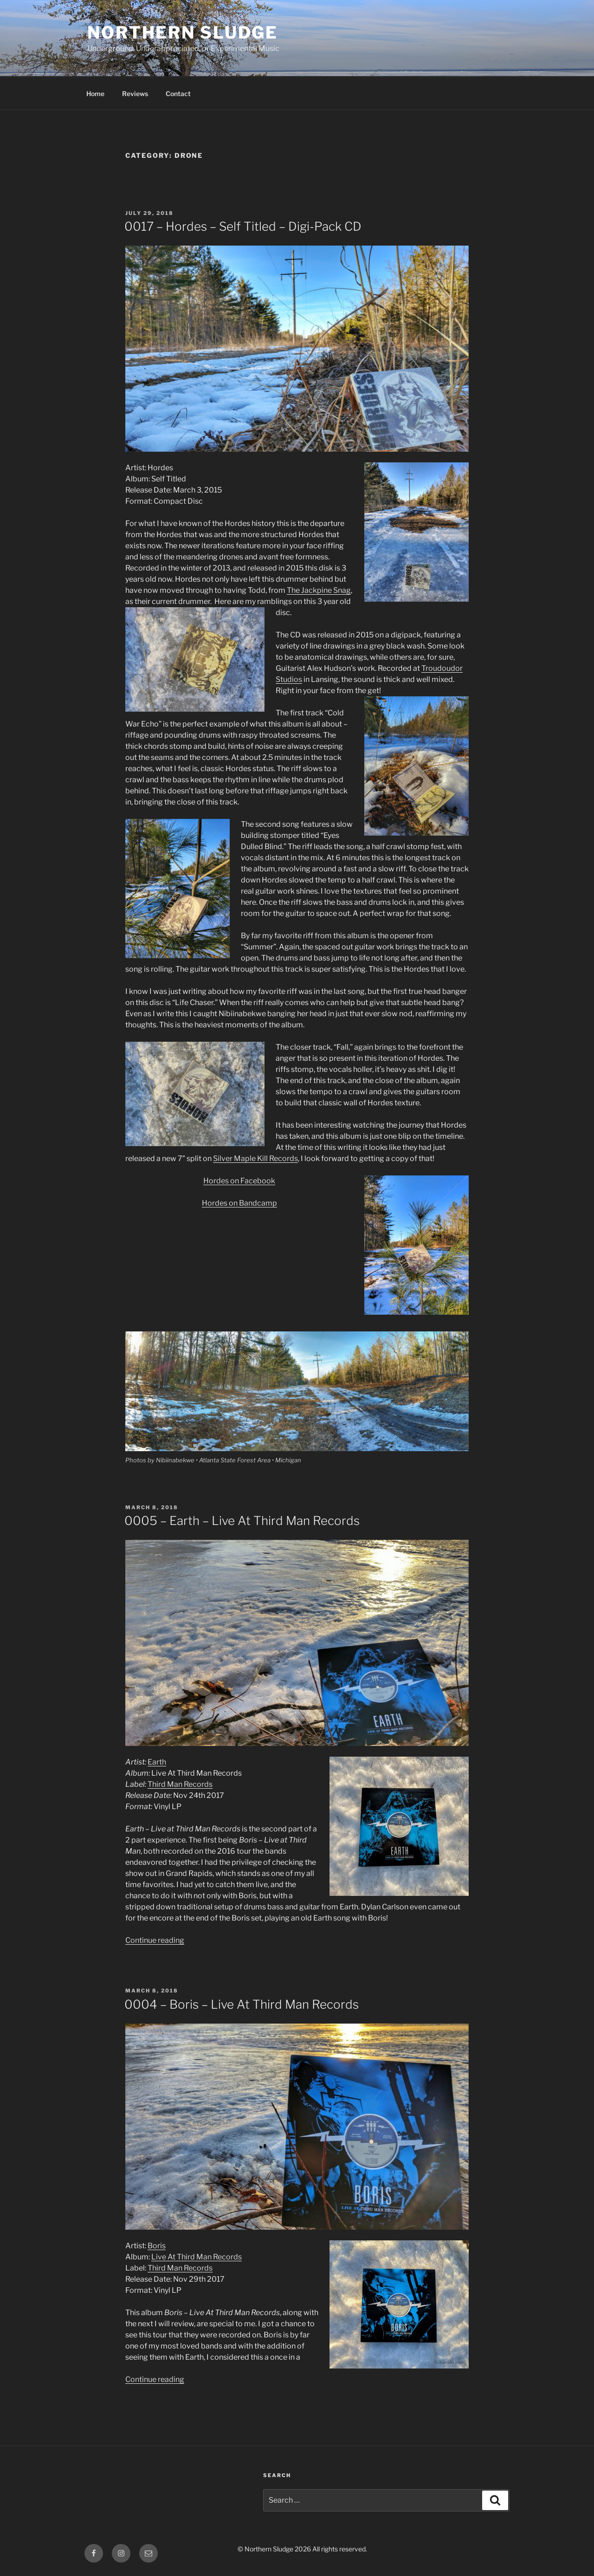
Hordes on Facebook (239, 1180)
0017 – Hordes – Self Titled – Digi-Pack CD (243, 226)
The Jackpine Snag (319, 590)
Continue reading (154, 1940)
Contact (178, 93)
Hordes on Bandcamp (239, 1203)
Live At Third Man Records (196, 2256)
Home (95, 93)
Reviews (135, 93)
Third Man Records (180, 1784)
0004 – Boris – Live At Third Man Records (241, 2004)
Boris (157, 2245)
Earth (157, 1762)
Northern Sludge (182, 32)
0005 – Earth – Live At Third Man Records (242, 1520)
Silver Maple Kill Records (255, 1158)
